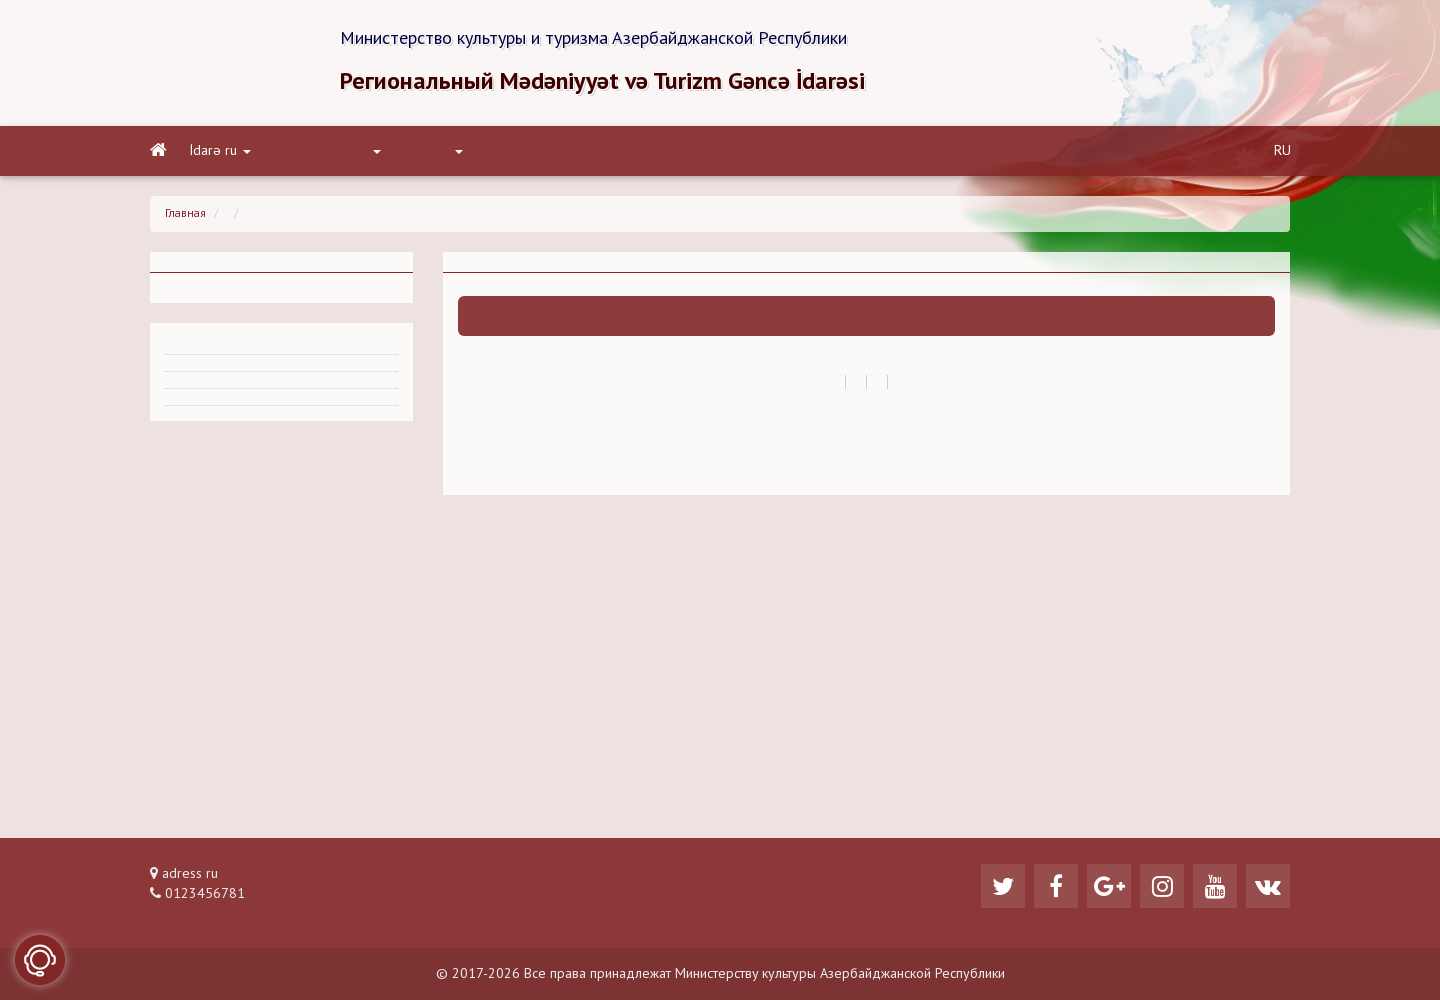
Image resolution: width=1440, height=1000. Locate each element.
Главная (185, 214)
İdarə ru (220, 151)
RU (1282, 151)
